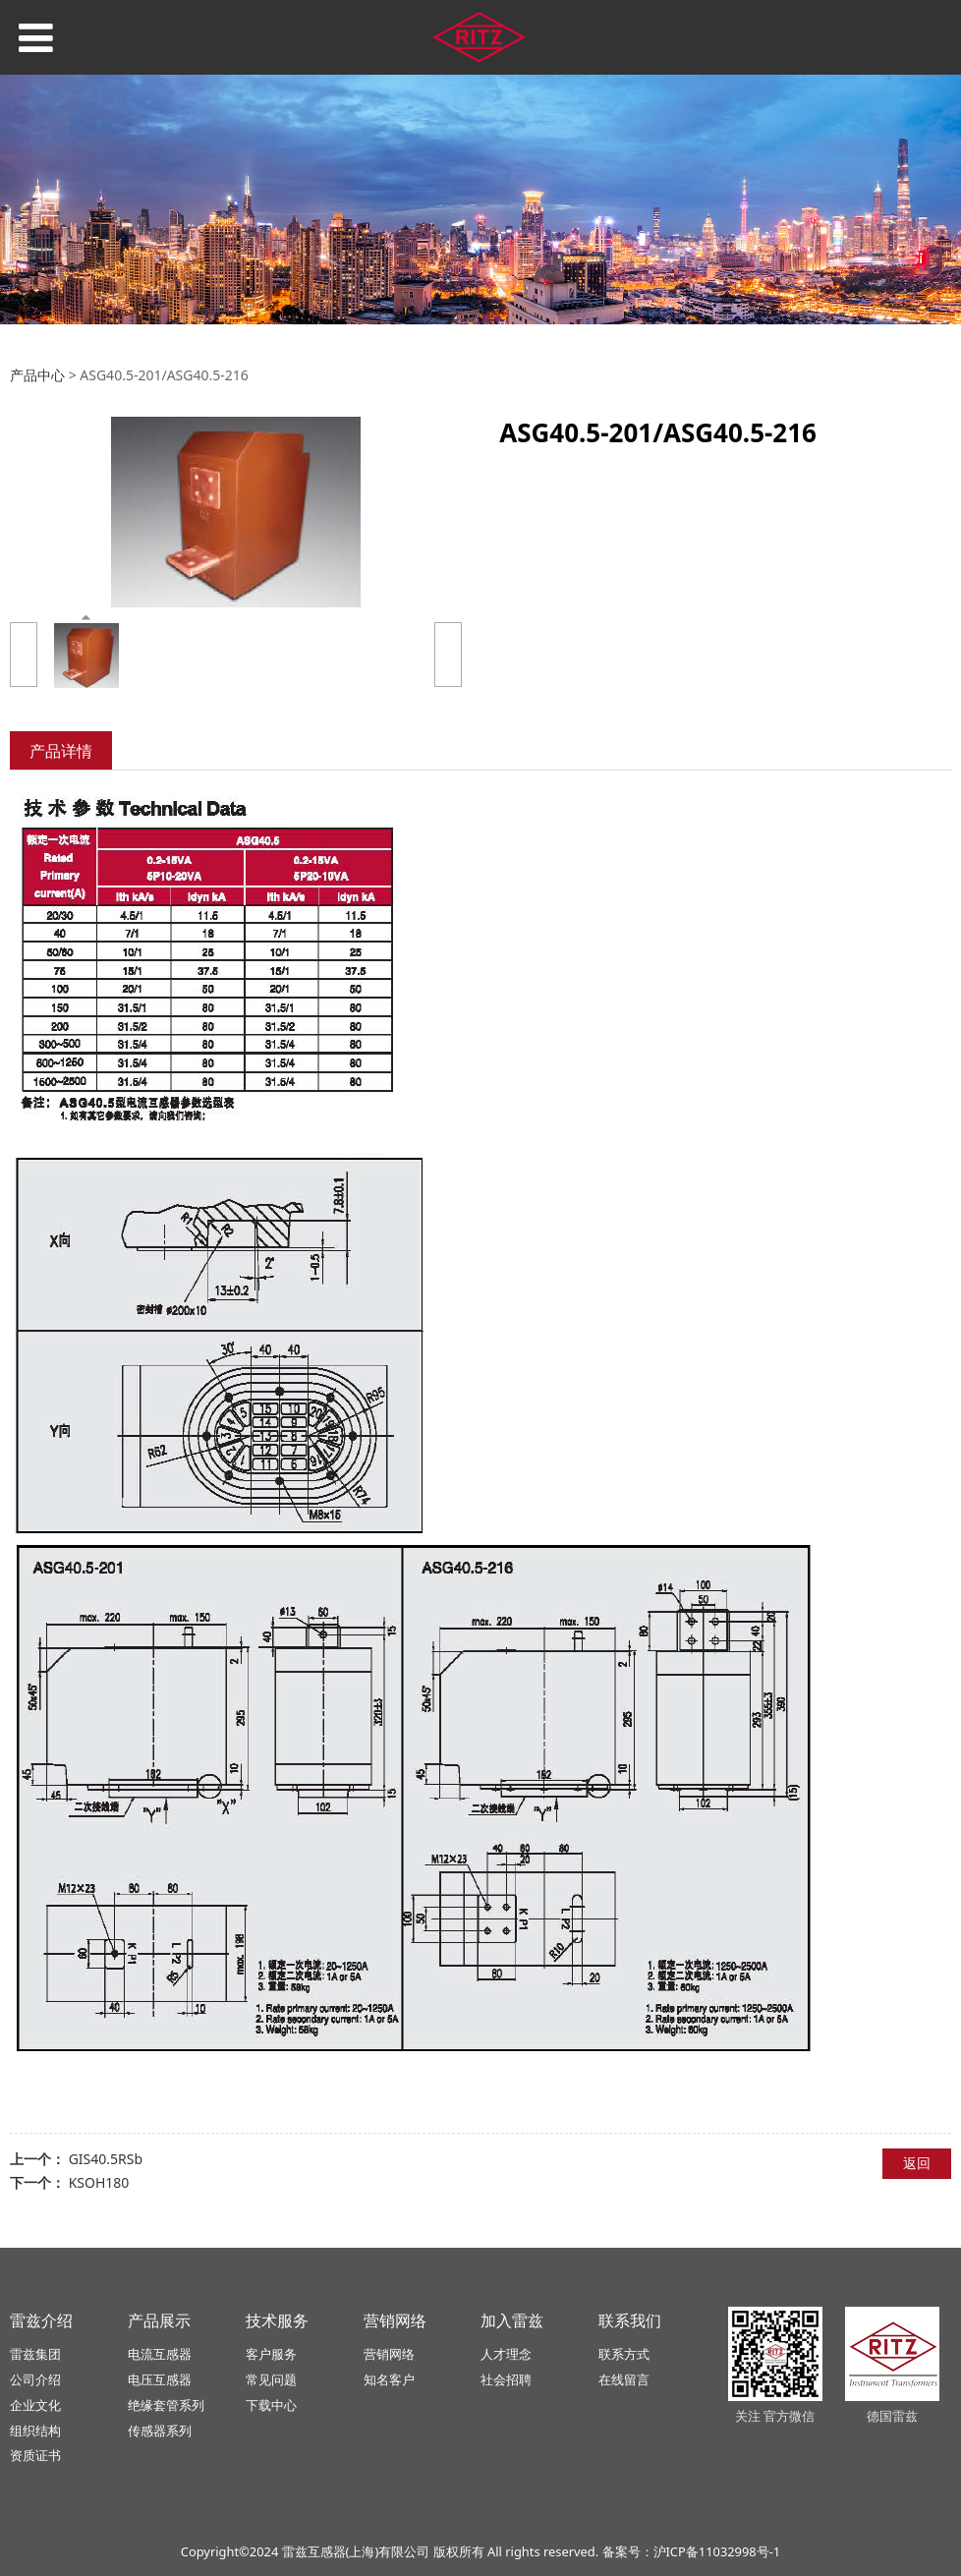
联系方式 (624, 2354)
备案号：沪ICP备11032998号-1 (691, 2551)
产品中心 (37, 375)
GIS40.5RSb (105, 2158)
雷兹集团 (35, 2354)
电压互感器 (160, 2379)
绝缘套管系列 (166, 2405)
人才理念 (506, 2354)
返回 (917, 2162)
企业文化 (35, 2405)
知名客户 (389, 2379)
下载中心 (271, 2405)
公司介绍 (35, 2379)
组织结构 (35, 2430)
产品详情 (60, 751)
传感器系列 (160, 2430)
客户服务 (271, 2354)
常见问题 (271, 2379)
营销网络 (389, 2354)
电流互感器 (160, 2354)
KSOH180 (99, 2182)
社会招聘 (506, 2379)
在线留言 (624, 2379)
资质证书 (35, 2455)
